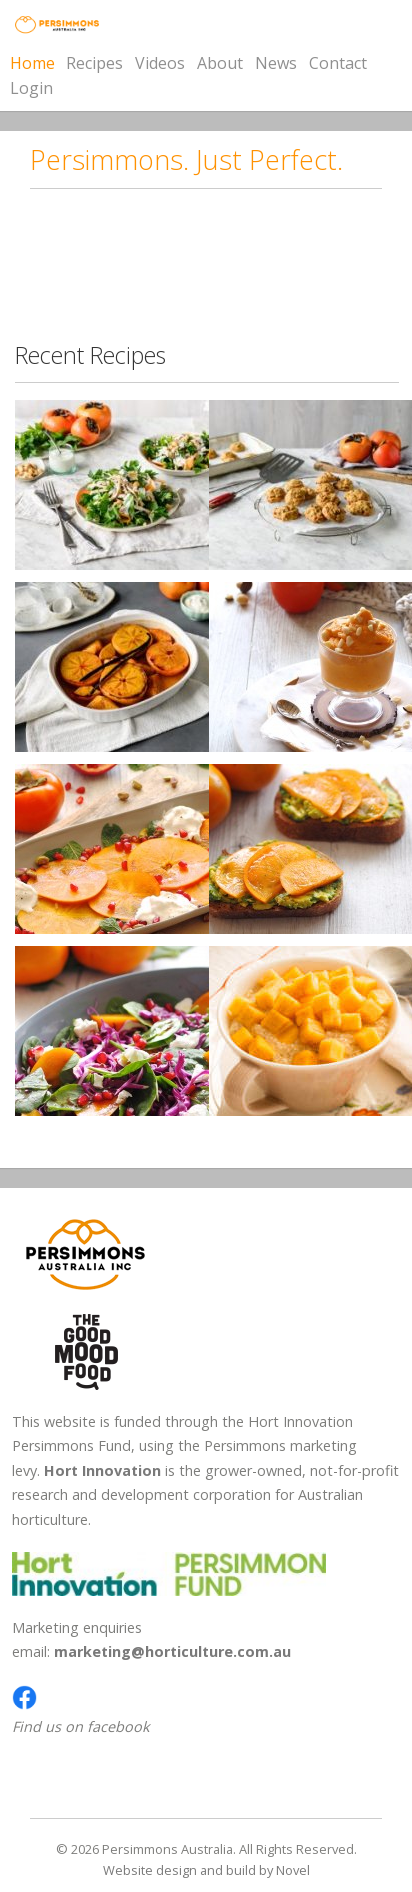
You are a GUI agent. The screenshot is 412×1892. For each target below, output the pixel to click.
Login (31, 88)
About (220, 63)
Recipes (94, 63)
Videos (160, 63)
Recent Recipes (90, 355)
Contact (338, 63)
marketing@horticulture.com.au (172, 1651)
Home (32, 63)
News (276, 63)
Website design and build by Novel (206, 1870)
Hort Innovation (102, 1470)
